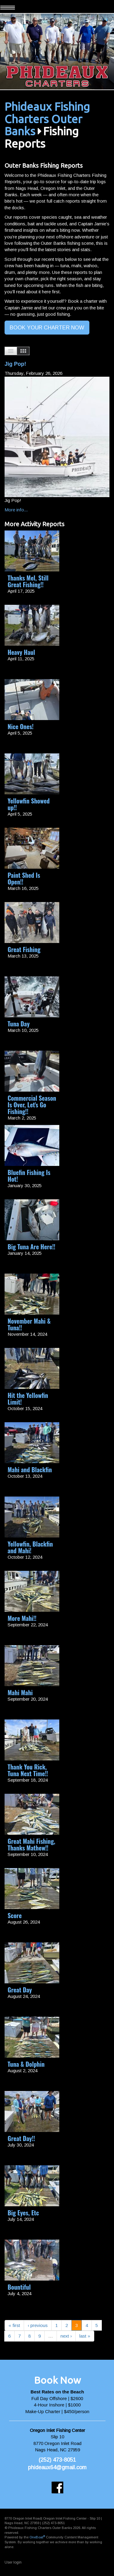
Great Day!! (21, 2138)
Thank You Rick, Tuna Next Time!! (28, 1770)
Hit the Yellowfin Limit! (28, 1398)
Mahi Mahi (20, 1692)
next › (66, 2336)
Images (23, 351)
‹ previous (38, 2325)
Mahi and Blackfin (30, 1469)
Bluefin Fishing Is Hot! (29, 1176)
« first (14, 2325)
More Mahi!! (22, 1618)
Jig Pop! (15, 364)
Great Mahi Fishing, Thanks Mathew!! (31, 1844)
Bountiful (19, 2286)
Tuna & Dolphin (26, 2064)
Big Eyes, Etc (23, 2212)
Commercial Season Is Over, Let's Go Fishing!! (32, 1104)
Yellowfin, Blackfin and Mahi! (30, 1547)
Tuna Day (18, 1023)
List (11, 351)
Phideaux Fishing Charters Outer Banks (47, 118)
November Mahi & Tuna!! (29, 1324)
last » (84, 2336)
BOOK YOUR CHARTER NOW (47, 328)
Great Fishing (24, 949)
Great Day (20, 1989)
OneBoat (37, 2537)
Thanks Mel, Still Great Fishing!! (28, 581)
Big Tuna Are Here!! (31, 1246)
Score (15, 1915)
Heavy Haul (21, 652)
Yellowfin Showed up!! (29, 804)
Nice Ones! (20, 726)
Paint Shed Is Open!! (24, 878)
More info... (16, 509)
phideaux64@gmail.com (57, 2467)
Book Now (57, 2380)
